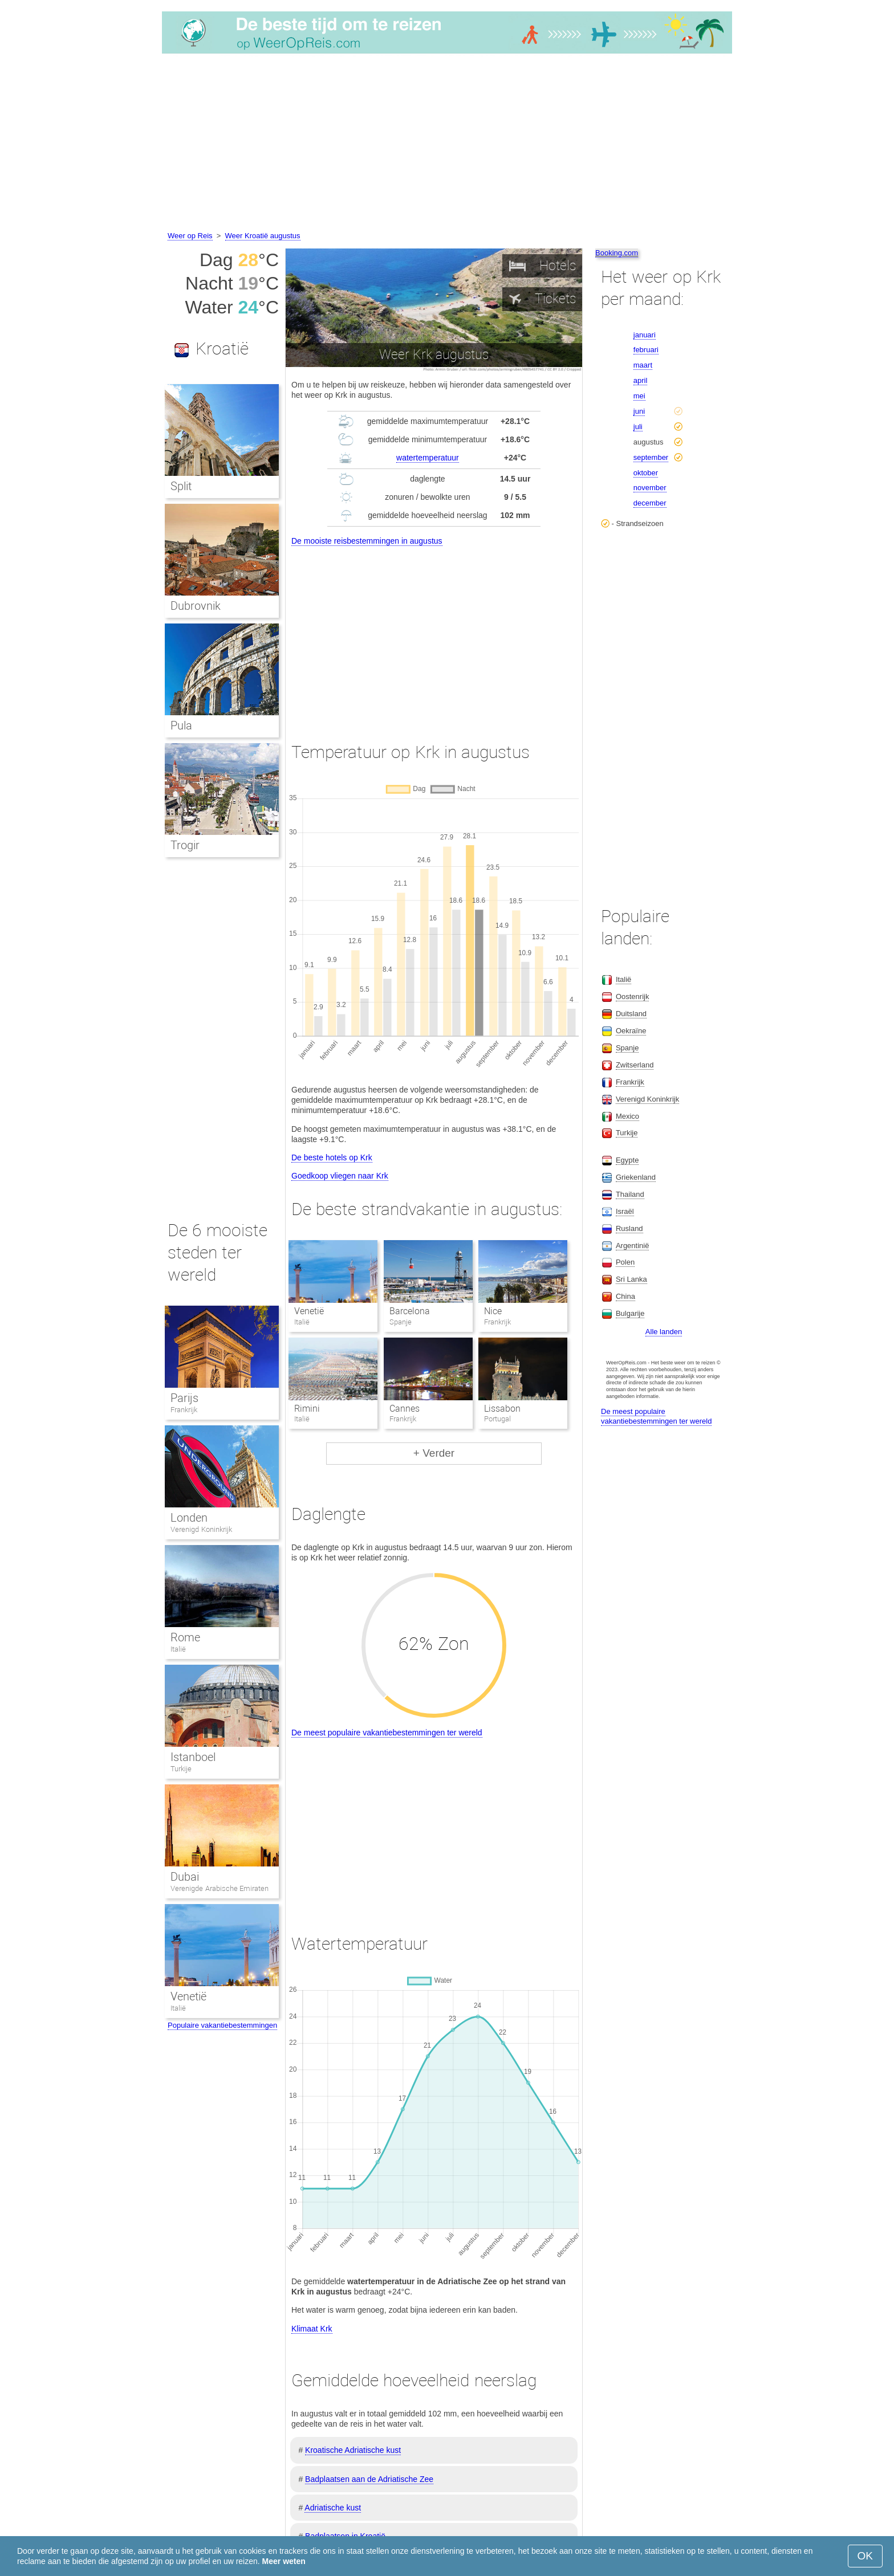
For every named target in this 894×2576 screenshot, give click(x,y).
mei (639, 396)
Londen (189, 1518)
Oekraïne (631, 1030)
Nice (493, 1311)
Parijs (184, 1398)
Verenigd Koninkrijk (201, 1529)
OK (865, 2556)
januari (644, 335)
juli (638, 426)
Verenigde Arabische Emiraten (219, 1888)
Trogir (185, 845)
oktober (645, 472)
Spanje (627, 1048)
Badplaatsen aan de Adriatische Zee (369, 2479)
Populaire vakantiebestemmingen (222, 2025)
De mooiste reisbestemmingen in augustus (366, 540)
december (650, 503)
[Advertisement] (447, 144)
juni (639, 411)
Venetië (309, 1311)
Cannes (404, 1408)
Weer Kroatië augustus (262, 235)
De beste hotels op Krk (331, 1157)
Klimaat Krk (311, 2328)
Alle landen (663, 1331)
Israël (625, 1211)
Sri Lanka (631, 1279)
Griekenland (636, 1177)
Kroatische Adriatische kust (353, 2450)
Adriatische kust (332, 2507)
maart (642, 365)
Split (181, 486)
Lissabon (502, 1408)
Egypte (627, 1160)
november (650, 487)
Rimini (307, 1408)
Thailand (630, 1194)
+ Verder (433, 1453)
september (650, 457)
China (625, 1296)
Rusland (629, 1228)
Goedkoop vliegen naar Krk (339, 1175)
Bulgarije (630, 1313)
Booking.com (616, 252)
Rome (185, 1637)
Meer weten (284, 2561)
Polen (625, 1262)
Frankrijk (183, 1409)
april (640, 380)
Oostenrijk (632, 996)
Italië (178, 1649)
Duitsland (631, 1013)
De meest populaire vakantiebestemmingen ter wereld (386, 1732)
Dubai (184, 1877)
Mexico (627, 1116)
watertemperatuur (427, 457)
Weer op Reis (190, 235)
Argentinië (632, 1245)
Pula (181, 725)
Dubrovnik (195, 606)
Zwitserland (634, 1065)
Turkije (181, 1768)
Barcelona (409, 1311)
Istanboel (193, 1757)
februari (646, 349)
